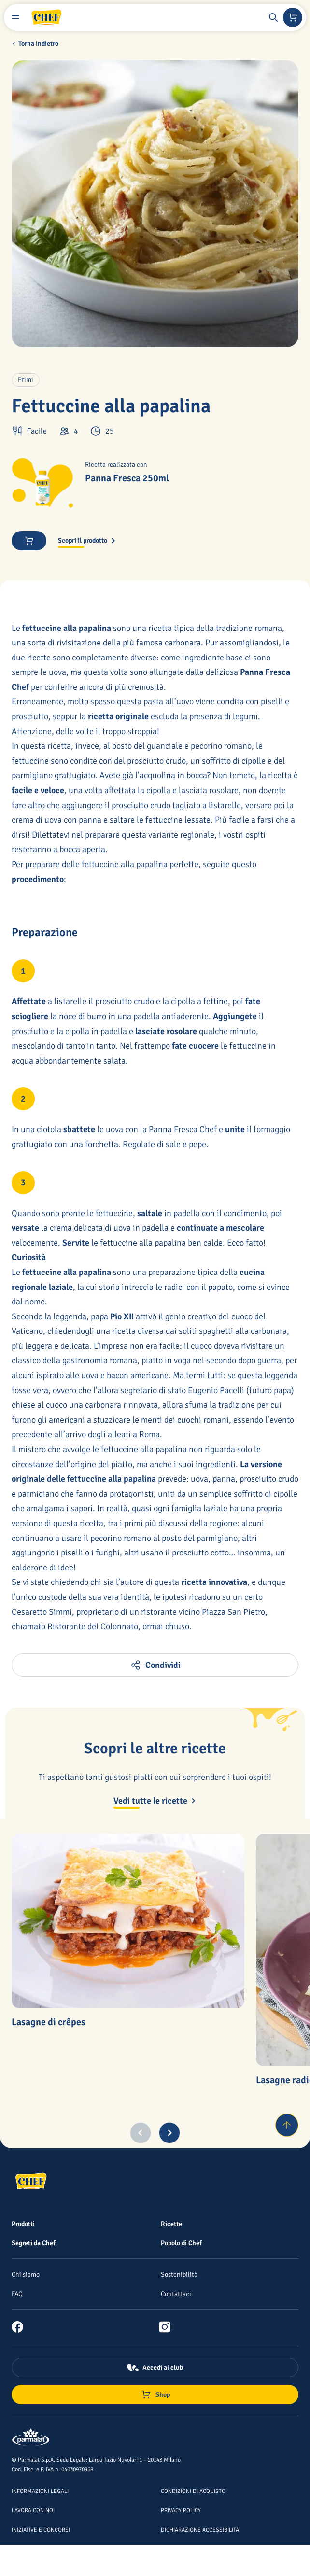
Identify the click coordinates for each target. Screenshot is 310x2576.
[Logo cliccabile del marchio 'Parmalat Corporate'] (31, 2438)
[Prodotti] (23, 2223)
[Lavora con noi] (33, 2510)
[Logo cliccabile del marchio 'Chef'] (46, 17)
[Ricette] (171, 2223)
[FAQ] (17, 2293)
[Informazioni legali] (40, 2490)
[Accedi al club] (155, 2367)
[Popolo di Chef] (181, 2243)
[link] (21, 2327)
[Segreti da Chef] (34, 2243)
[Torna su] (286, 2125)
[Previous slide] (140, 2132)
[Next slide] (169, 2132)
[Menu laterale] (15, 17)
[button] (273, 17)
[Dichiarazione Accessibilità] (200, 2529)
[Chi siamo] (26, 2274)
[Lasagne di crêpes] (128, 1921)
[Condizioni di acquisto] (193, 2490)
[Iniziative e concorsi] (41, 2529)
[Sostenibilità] (179, 2274)
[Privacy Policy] (181, 2510)
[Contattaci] (176, 2293)
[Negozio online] (292, 17)
